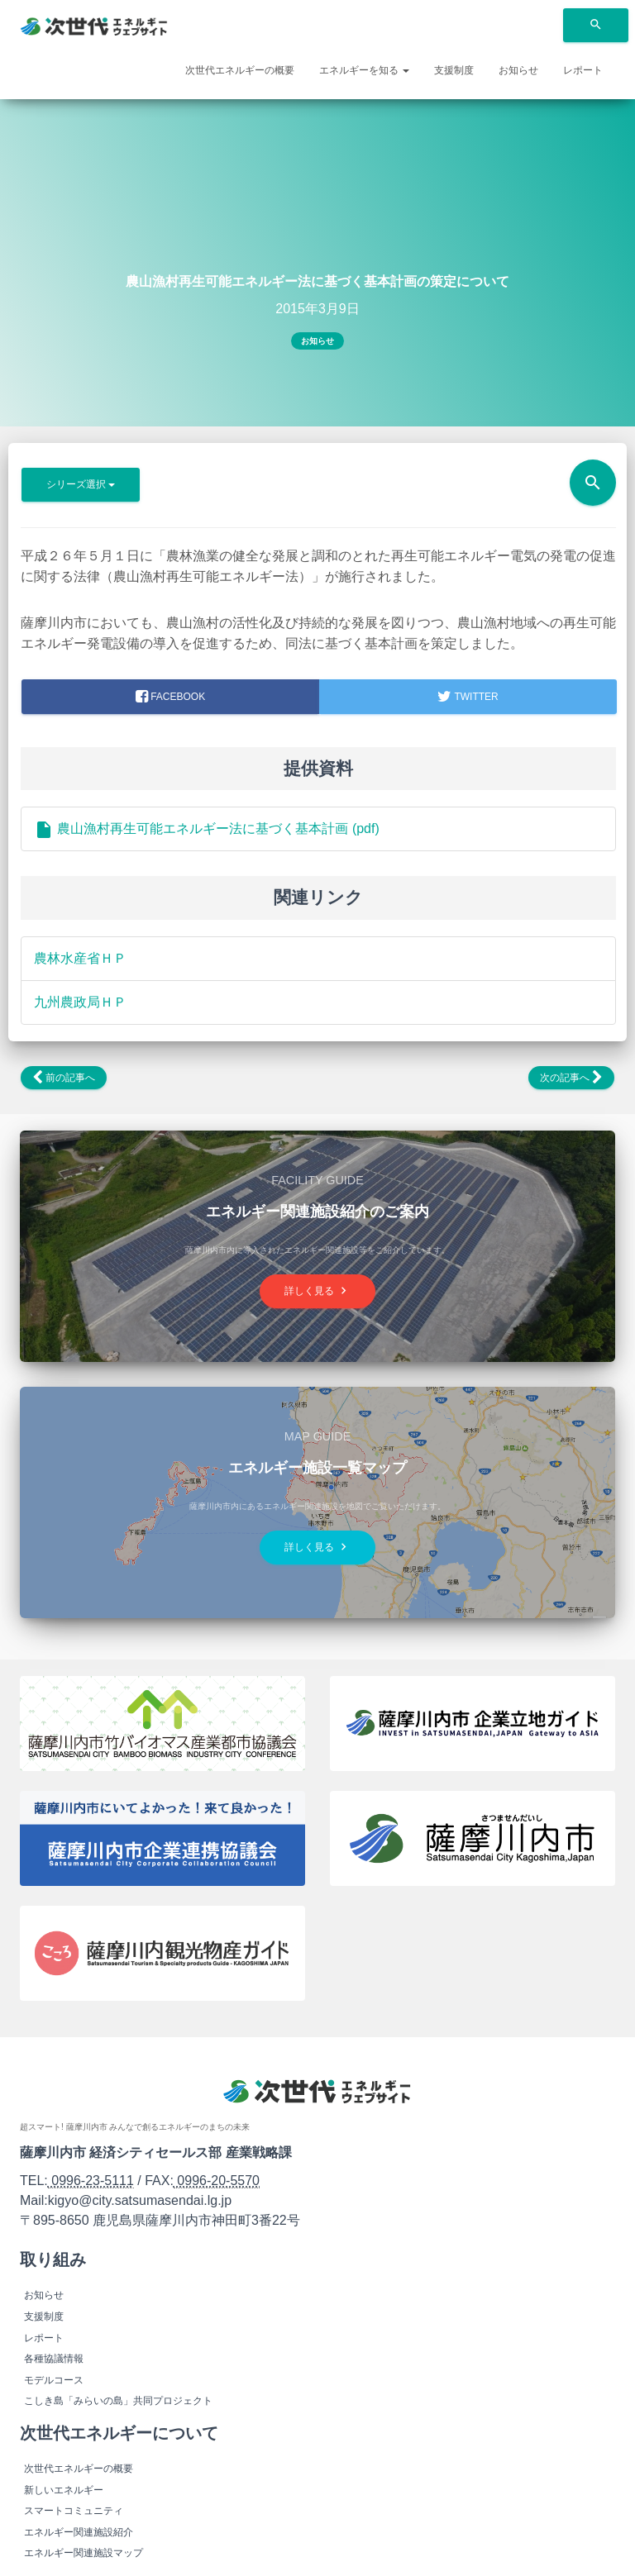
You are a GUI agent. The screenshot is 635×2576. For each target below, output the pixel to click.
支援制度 (454, 70)
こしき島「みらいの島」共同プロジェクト (118, 2401)
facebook (170, 696)
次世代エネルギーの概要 (239, 70)
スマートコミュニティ (73, 2510)
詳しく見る (317, 1291)
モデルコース (54, 2380)
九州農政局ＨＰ (80, 1002)
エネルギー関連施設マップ (83, 2553)
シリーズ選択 (80, 484)
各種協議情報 (54, 2358)
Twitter (467, 696)
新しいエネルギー (63, 2490)
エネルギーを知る (364, 70)
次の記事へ (571, 1077)
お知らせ (518, 70)
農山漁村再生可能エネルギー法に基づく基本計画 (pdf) (207, 828)
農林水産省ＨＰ (80, 958)
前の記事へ (63, 1077)
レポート (583, 70)
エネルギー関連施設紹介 (78, 2532)
